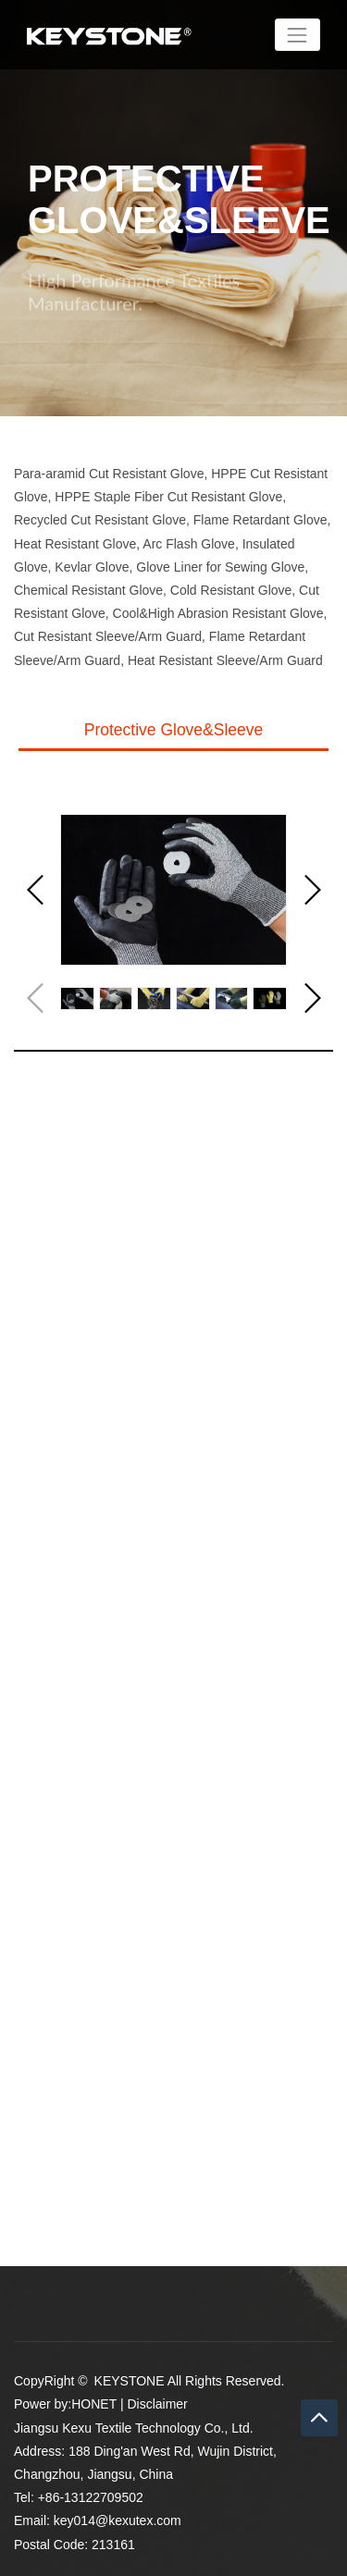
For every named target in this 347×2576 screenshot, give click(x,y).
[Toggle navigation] (297, 34)
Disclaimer (157, 2404)
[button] (311, 889)
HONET (94, 2404)
